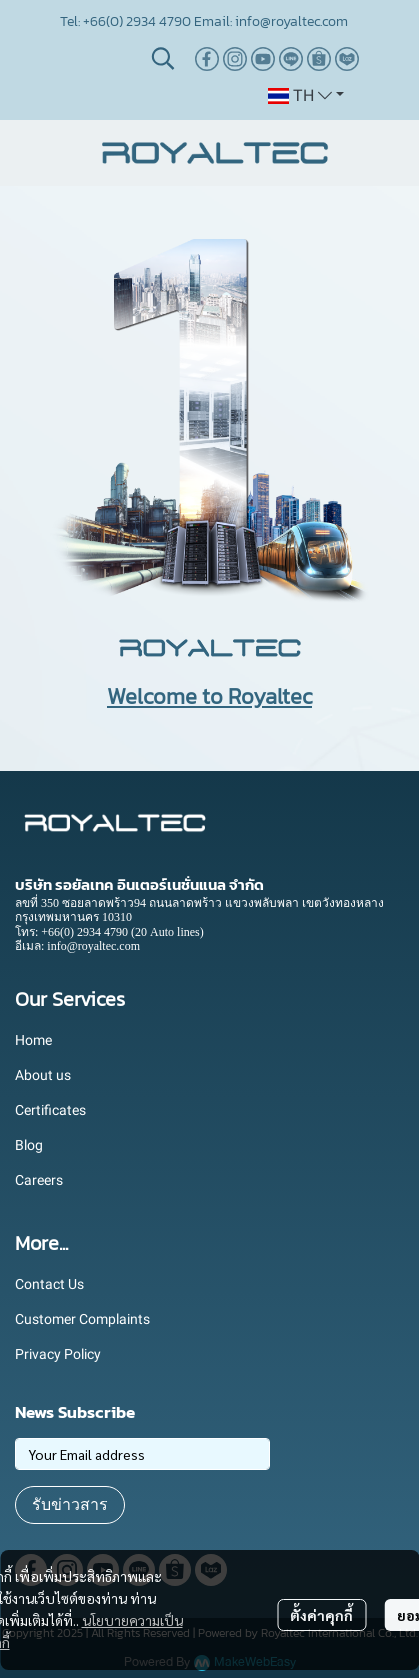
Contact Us (49, 1284)
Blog (29, 1145)
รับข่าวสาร (70, 1504)
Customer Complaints (82, 1319)
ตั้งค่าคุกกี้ (321, 1615)
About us (43, 1075)
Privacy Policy (58, 1354)
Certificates (50, 1110)
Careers (39, 1180)
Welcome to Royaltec (209, 696)
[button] (163, 58)
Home (33, 1040)
